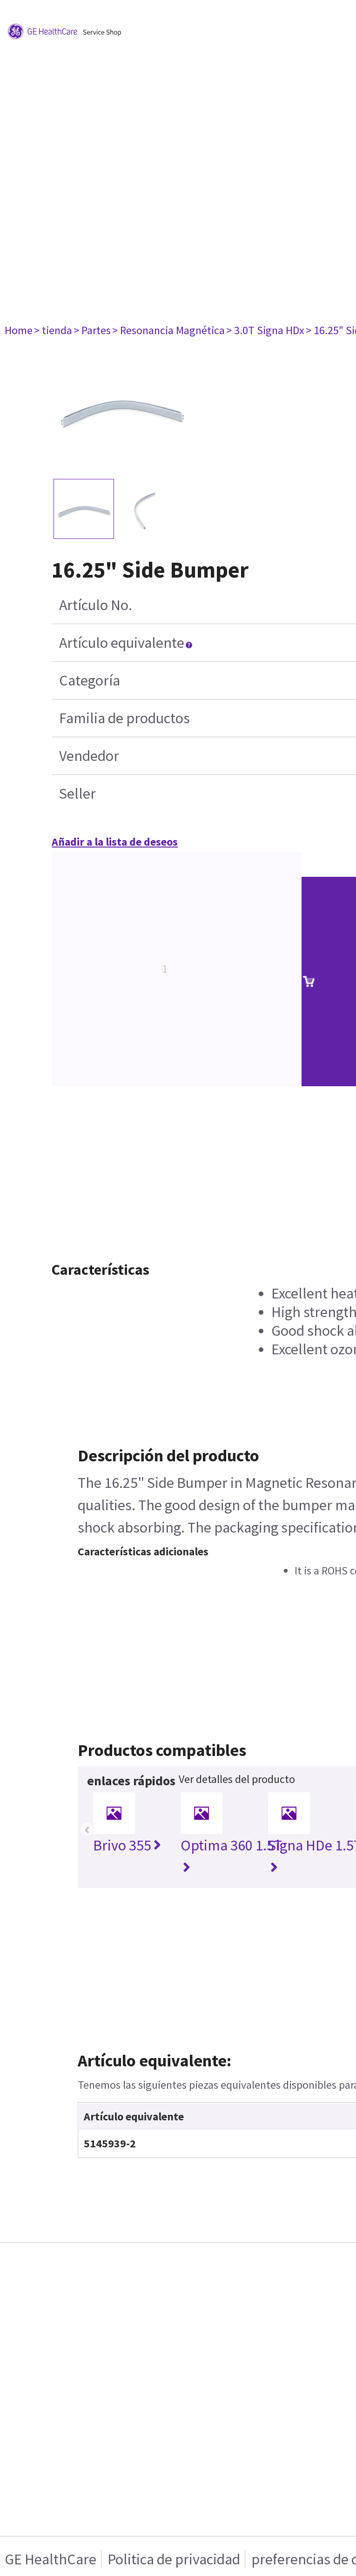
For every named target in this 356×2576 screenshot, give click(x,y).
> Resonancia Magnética (168, 330)
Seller (77, 793)
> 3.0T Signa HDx (265, 330)
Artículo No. (95, 605)
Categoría (89, 680)
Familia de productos (124, 718)
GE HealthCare (50, 2559)
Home (19, 330)
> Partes (92, 330)
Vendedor (89, 756)
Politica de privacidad (173, 2559)
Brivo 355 (127, 1845)
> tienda (53, 330)
